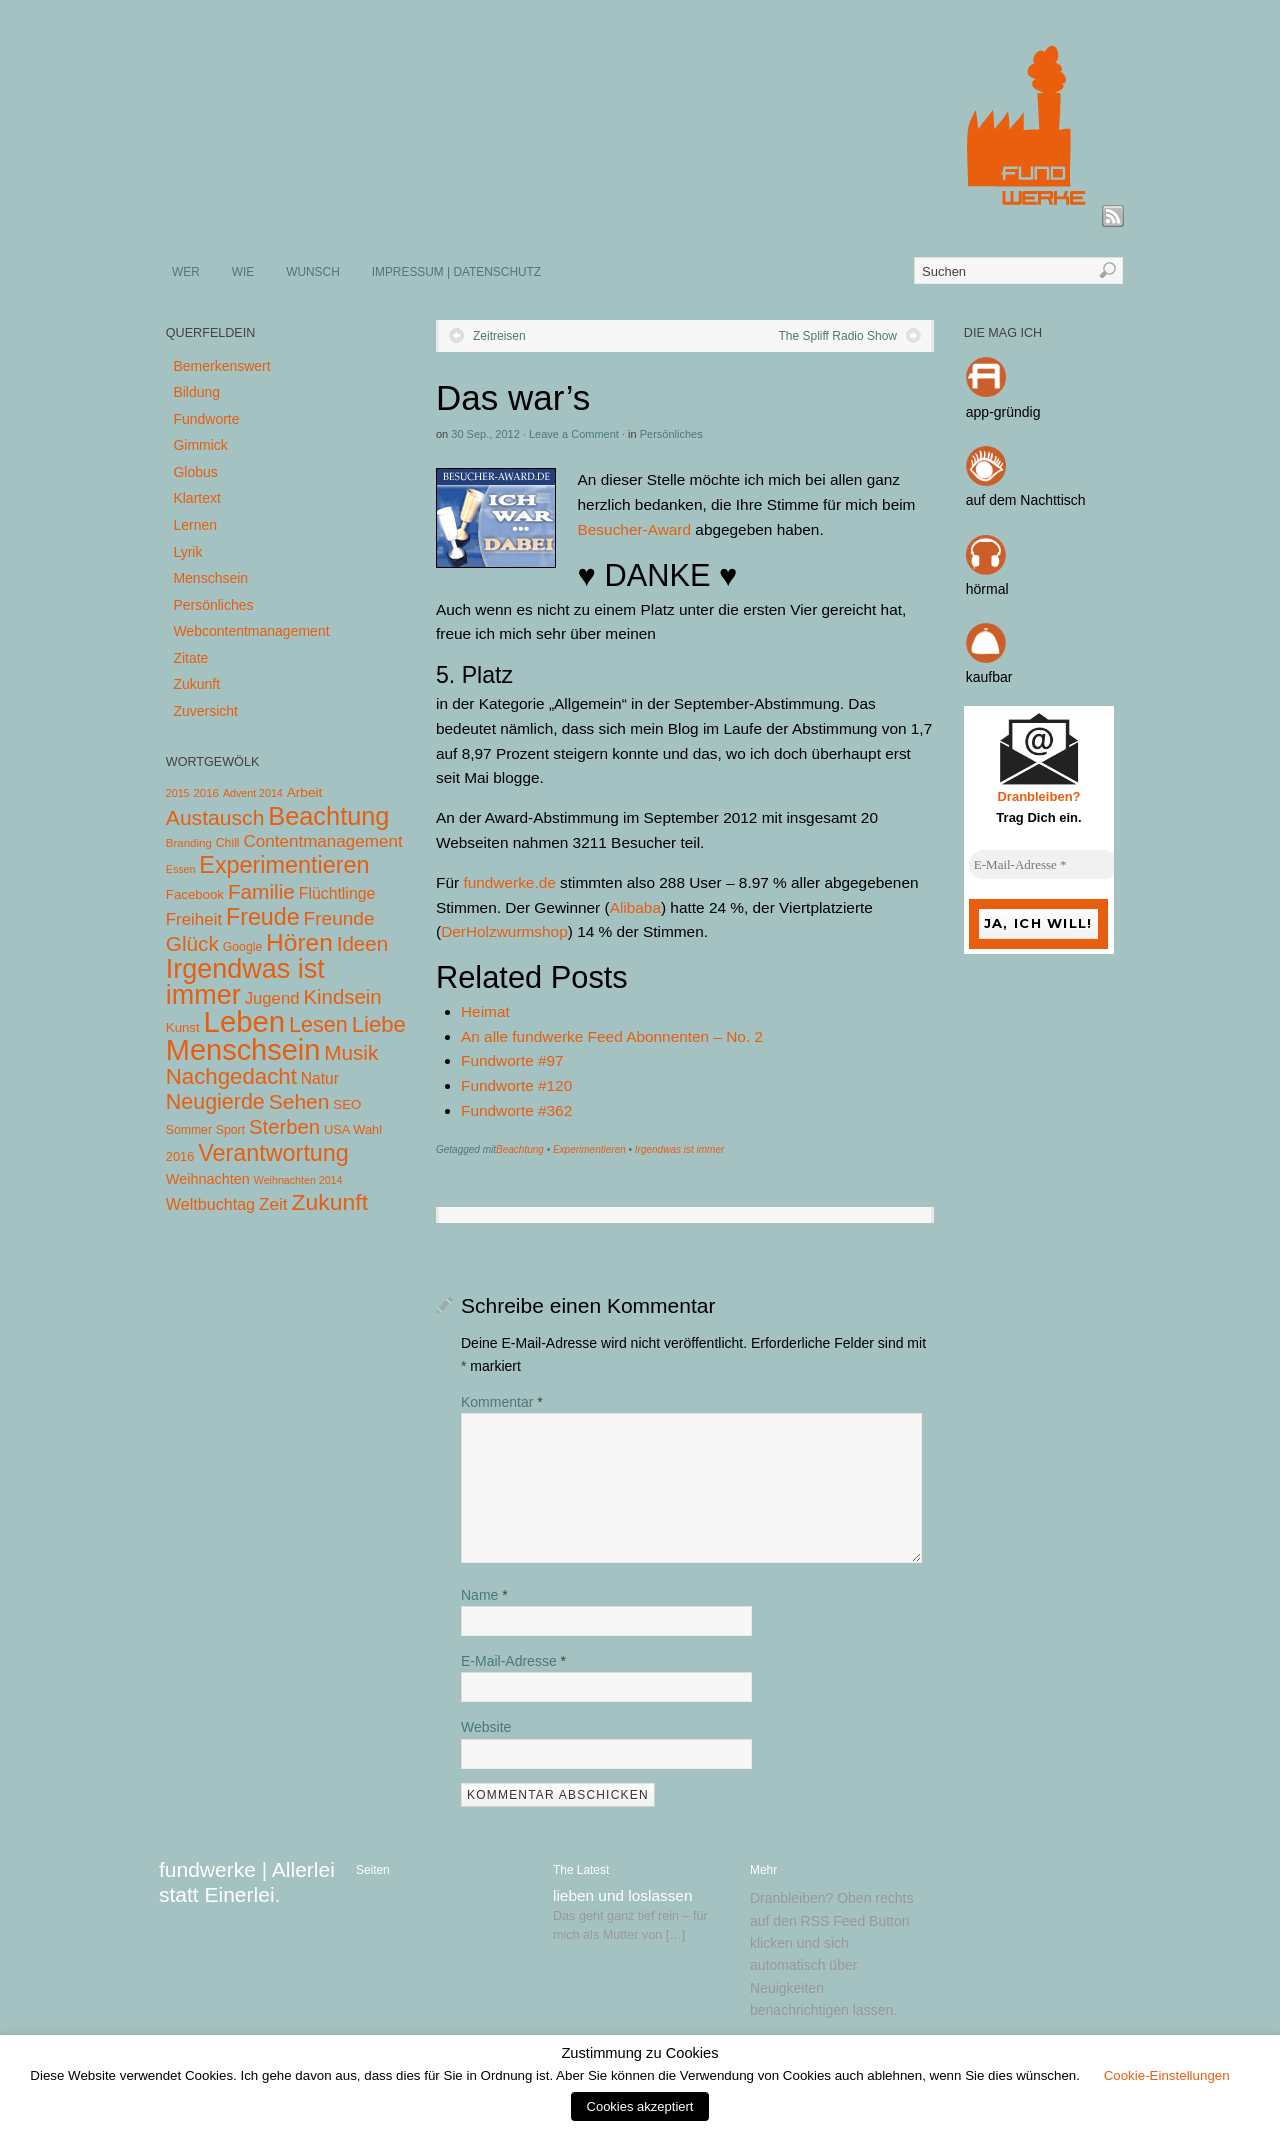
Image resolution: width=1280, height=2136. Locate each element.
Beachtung (520, 1149)
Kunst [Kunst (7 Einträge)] (183, 1027)
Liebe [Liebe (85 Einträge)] (379, 1024)
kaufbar (989, 677)
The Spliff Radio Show (837, 336)
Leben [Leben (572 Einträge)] (245, 1021)
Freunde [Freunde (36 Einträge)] (339, 918)
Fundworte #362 (516, 1110)
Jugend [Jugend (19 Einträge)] (272, 998)
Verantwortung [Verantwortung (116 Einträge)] (273, 1153)
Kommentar (502, 1402)
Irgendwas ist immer (679, 1149)
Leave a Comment (574, 434)
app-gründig (1003, 412)
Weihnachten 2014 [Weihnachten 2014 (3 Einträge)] (298, 1180)
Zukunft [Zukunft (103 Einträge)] (330, 1202)
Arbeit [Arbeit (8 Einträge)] (305, 792)
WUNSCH (313, 272)
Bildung (196, 392)
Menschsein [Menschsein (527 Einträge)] (243, 1050)
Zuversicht (205, 711)
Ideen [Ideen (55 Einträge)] (363, 943)
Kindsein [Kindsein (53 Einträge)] (342, 997)
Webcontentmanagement (251, 631)
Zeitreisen (499, 336)
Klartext (196, 498)
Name (484, 1595)
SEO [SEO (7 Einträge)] (347, 1104)
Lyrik (187, 552)
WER (186, 272)
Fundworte (206, 419)
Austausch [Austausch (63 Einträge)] (215, 817)
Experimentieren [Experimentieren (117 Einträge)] (284, 865)
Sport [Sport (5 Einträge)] (230, 1130)
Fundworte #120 (516, 1085)
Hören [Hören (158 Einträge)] (299, 942)
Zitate (190, 658)
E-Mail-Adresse (513, 1661)
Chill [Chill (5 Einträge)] (228, 843)
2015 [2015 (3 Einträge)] (178, 793)
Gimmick (200, 445)
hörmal (987, 589)
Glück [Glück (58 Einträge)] (192, 943)
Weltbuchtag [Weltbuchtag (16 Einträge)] (210, 1204)
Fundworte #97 (512, 1060)
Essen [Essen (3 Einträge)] (181, 869)
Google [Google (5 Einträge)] (242, 947)
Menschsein (210, 578)
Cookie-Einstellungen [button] (1167, 2075)
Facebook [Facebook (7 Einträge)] (195, 894)
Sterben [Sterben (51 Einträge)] (284, 1127)
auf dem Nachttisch (1026, 500)
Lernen (195, 525)
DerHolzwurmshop (504, 931)
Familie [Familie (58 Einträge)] (261, 891)
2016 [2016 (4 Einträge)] (206, 793)
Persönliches (671, 434)
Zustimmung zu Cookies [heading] (639, 2053)
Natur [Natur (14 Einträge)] (320, 1078)
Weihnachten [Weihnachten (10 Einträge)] (208, 1179)
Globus (195, 472)
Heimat (485, 1011)
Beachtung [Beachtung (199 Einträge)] (328, 816)
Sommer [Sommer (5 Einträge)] (189, 1130)
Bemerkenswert (221, 366)
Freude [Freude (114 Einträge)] (263, 917)
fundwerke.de (509, 882)
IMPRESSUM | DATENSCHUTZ (456, 272)
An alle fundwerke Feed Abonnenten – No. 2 (612, 1036)
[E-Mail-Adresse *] (1044, 865)
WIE (243, 272)
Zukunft (196, 684)
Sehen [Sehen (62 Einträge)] (299, 1101)
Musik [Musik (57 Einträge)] (351, 1052)
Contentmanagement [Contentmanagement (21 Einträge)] (322, 841)
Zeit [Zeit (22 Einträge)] (273, 1204)
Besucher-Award (635, 529)
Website (486, 1727)
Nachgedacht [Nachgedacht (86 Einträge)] (231, 1076)
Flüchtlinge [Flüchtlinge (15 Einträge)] (337, 893)
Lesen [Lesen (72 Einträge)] (318, 1024)
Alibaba (635, 907)
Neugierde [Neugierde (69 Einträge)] (215, 1102)
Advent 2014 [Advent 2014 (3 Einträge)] (253, 793)
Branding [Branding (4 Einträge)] (189, 843)
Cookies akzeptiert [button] (640, 2106)
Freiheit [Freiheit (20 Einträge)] (194, 919)
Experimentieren (589, 1149)
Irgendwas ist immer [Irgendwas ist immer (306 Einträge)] (245, 982)
